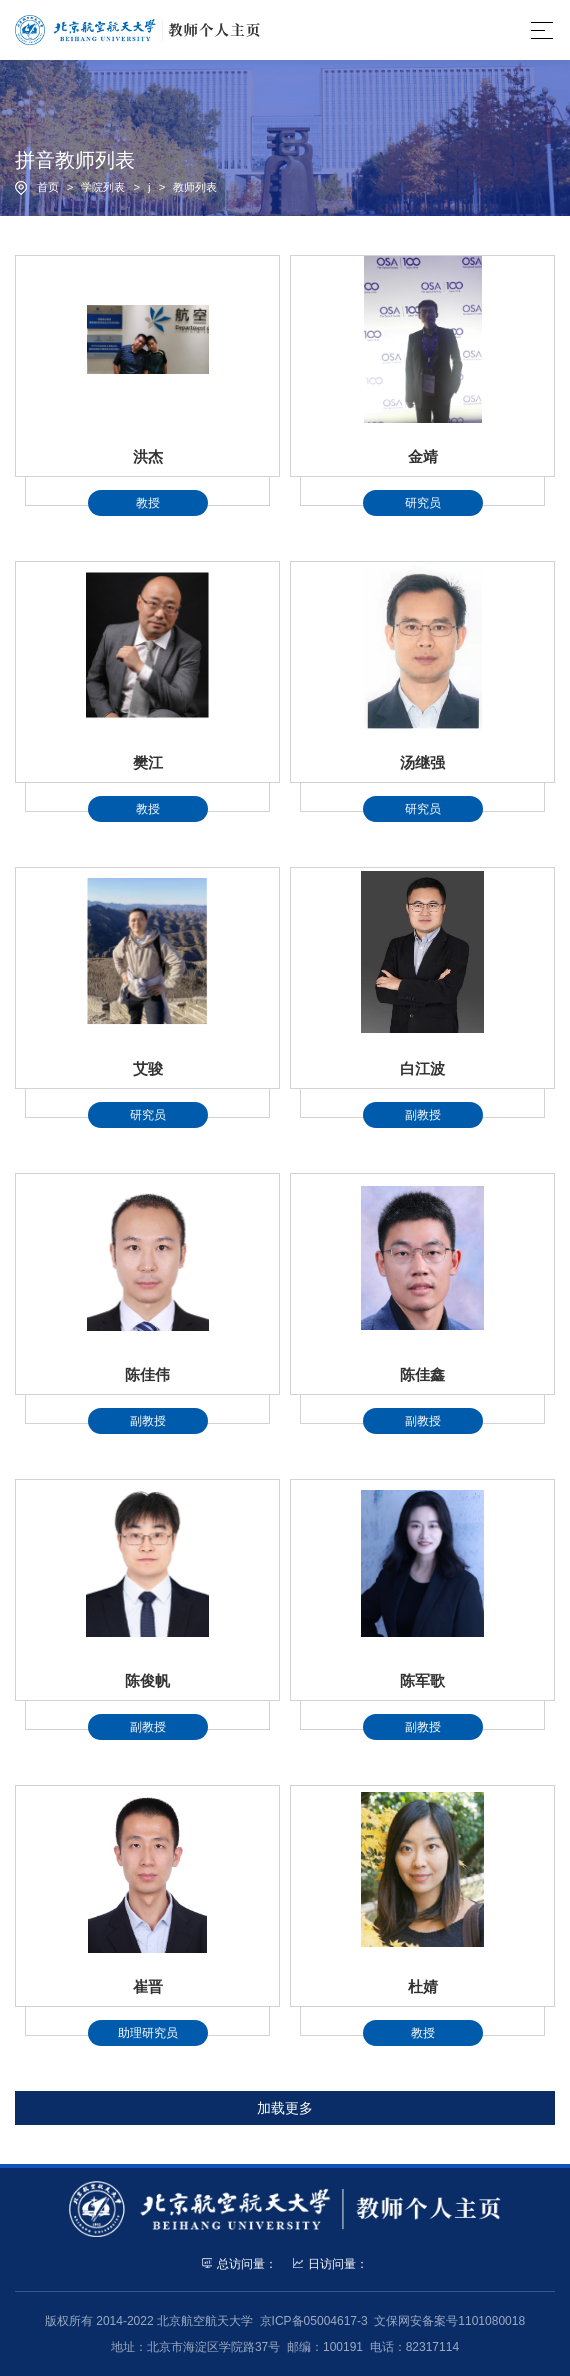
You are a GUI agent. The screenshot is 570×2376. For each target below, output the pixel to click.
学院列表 (103, 187)
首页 (48, 187)
